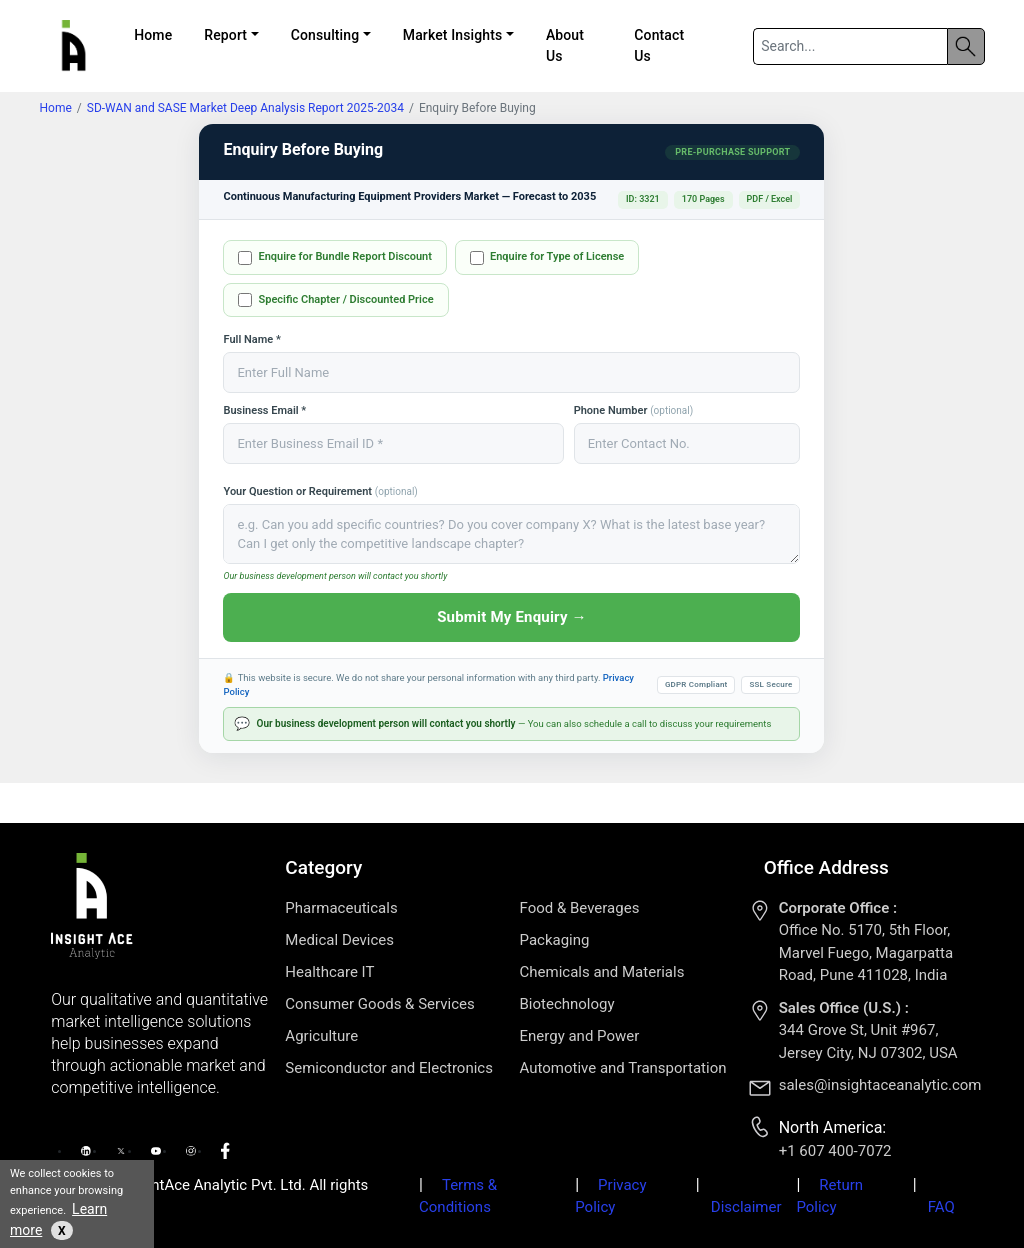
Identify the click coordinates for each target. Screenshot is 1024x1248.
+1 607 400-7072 (835, 1151)
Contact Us (659, 45)
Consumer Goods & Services (379, 1004)
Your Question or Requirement (320, 491)
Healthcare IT (329, 972)
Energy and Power (580, 1036)
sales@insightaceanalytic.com (880, 1085)
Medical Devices (339, 940)
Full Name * (251, 339)
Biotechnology (567, 1004)
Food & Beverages (580, 908)
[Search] (850, 46)
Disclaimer (746, 1207)
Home (153, 35)
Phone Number (634, 410)
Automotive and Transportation (623, 1068)
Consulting (325, 35)
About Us (565, 45)
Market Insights (452, 35)
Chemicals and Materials (602, 972)
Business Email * (264, 410)
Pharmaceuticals (341, 908)
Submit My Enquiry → (512, 617)
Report (225, 35)
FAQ (941, 1207)
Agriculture (321, 1036)
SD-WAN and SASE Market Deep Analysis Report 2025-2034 (245, 108)
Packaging (555, 940)
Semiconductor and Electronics (389, 1068)
